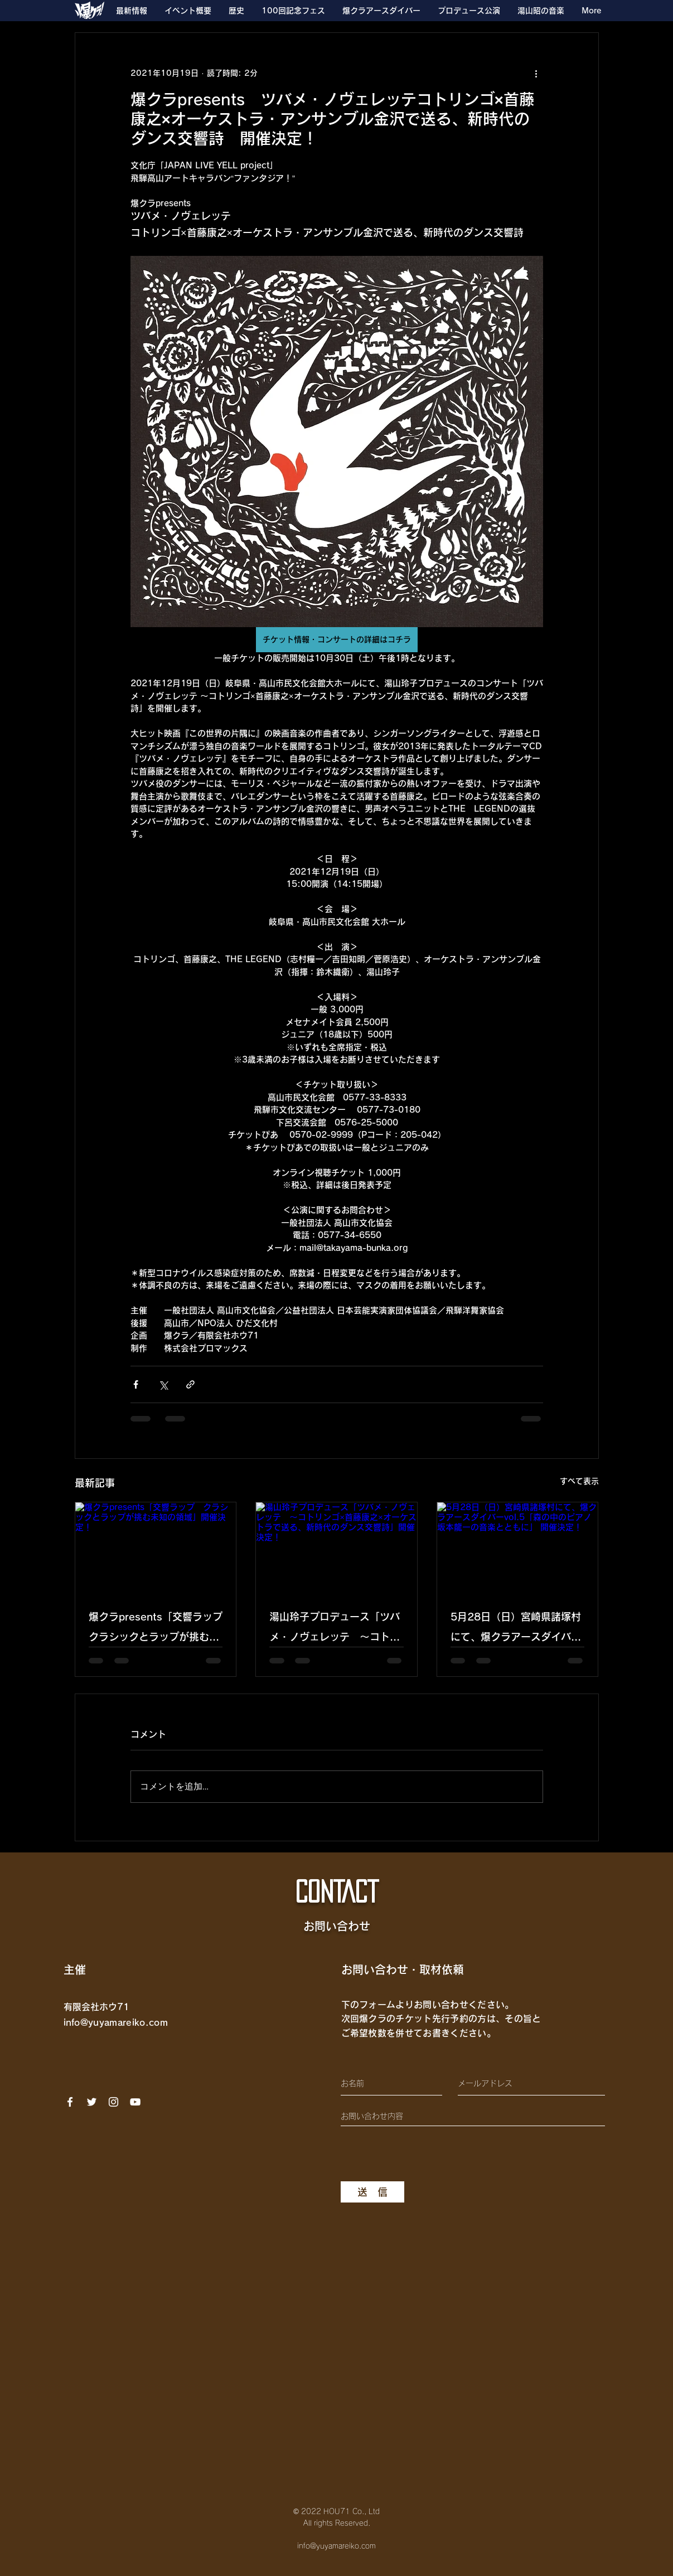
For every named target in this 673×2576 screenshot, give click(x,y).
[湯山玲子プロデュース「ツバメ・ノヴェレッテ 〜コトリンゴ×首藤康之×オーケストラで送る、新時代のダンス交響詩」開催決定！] (336, 1547)
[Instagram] (113, 2101)
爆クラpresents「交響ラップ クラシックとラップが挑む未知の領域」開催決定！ (156, 1629)
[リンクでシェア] (190, 1384)
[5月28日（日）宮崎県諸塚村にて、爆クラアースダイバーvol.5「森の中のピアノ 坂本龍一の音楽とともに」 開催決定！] (517, 1547)
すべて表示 (579, 1481)
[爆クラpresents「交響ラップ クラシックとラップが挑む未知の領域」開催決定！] (155, 1547)
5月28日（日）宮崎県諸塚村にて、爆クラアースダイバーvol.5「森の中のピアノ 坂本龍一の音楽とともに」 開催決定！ (517, 1629)
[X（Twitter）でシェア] (163, 1384)
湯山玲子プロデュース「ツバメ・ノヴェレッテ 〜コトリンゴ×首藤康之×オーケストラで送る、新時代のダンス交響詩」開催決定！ (335, 1629)
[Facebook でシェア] (135, 1384)
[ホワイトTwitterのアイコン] (91, 2101)
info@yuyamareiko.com (116, 2022)
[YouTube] (135, 2101)
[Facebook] (70, 2101)
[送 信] (372, 2192)
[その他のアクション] (536, 73)
